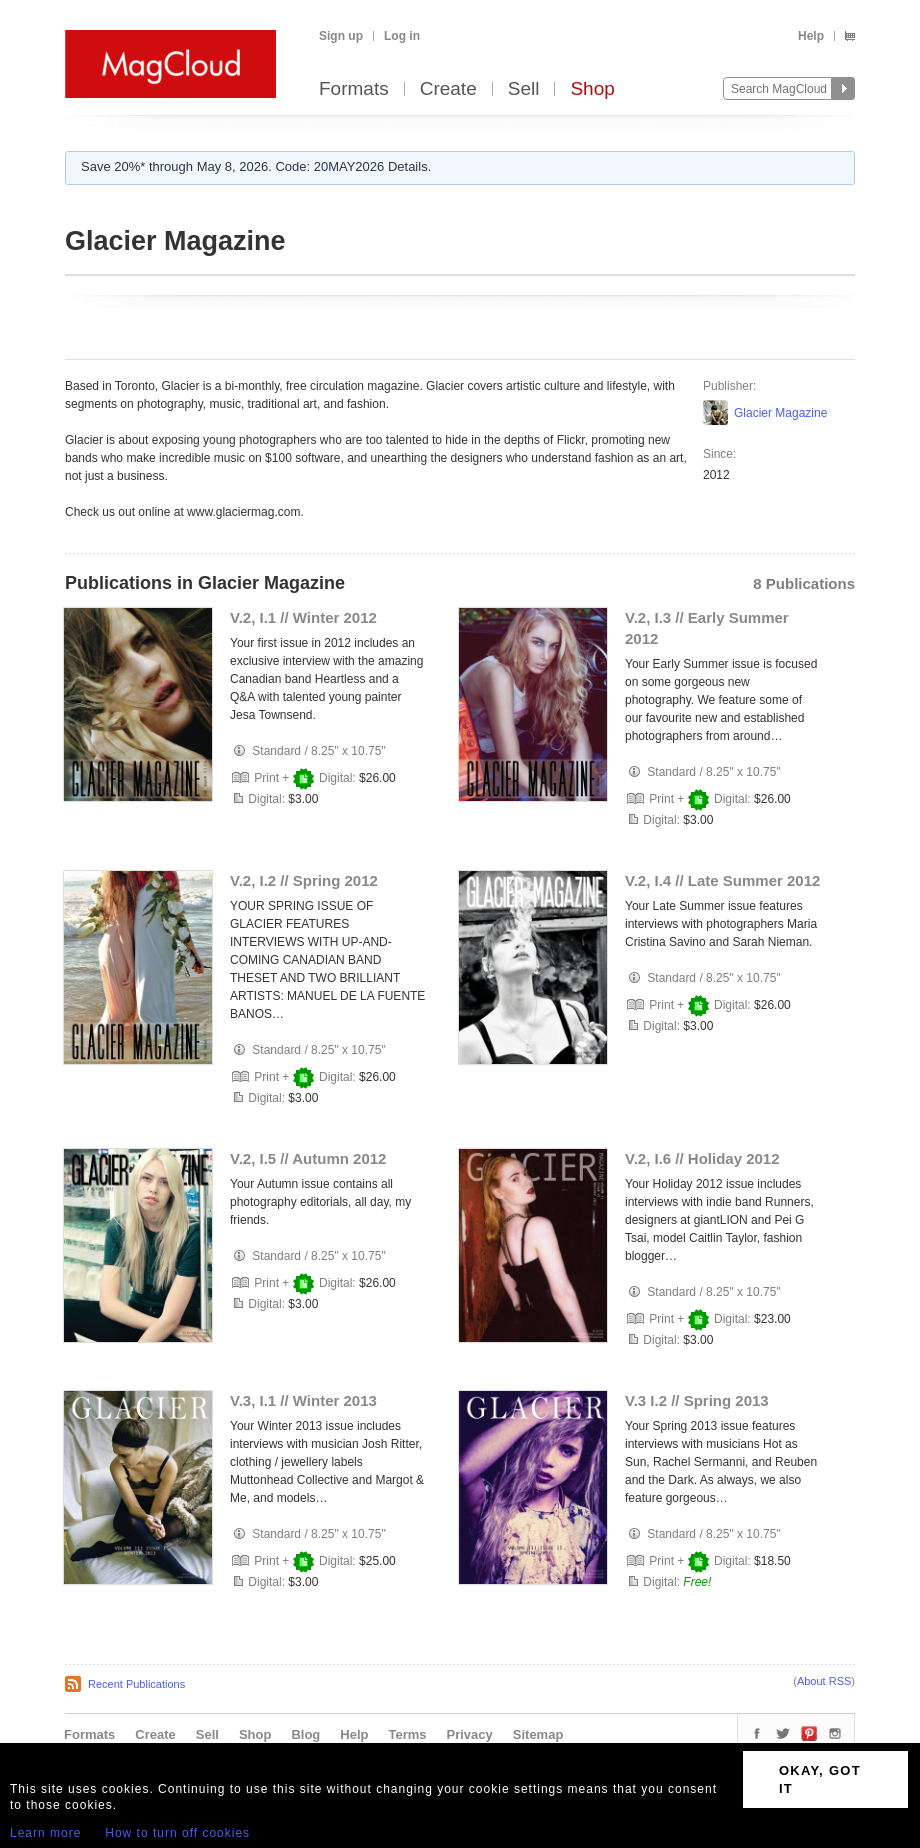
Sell (524, 89)
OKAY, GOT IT (820, 1779)
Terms (407, 1734)
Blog (305, 1734)
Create (448, 89)
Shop (592, 89)
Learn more (45, 1833)
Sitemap (538, 1734)
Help (811, 36)
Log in (402, 36)
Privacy (470, 1734)
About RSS (824, 1681)
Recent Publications (136, 1684)
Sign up (341, 36)
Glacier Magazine (780, 413)
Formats (354, 89)
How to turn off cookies (177, 1833)
